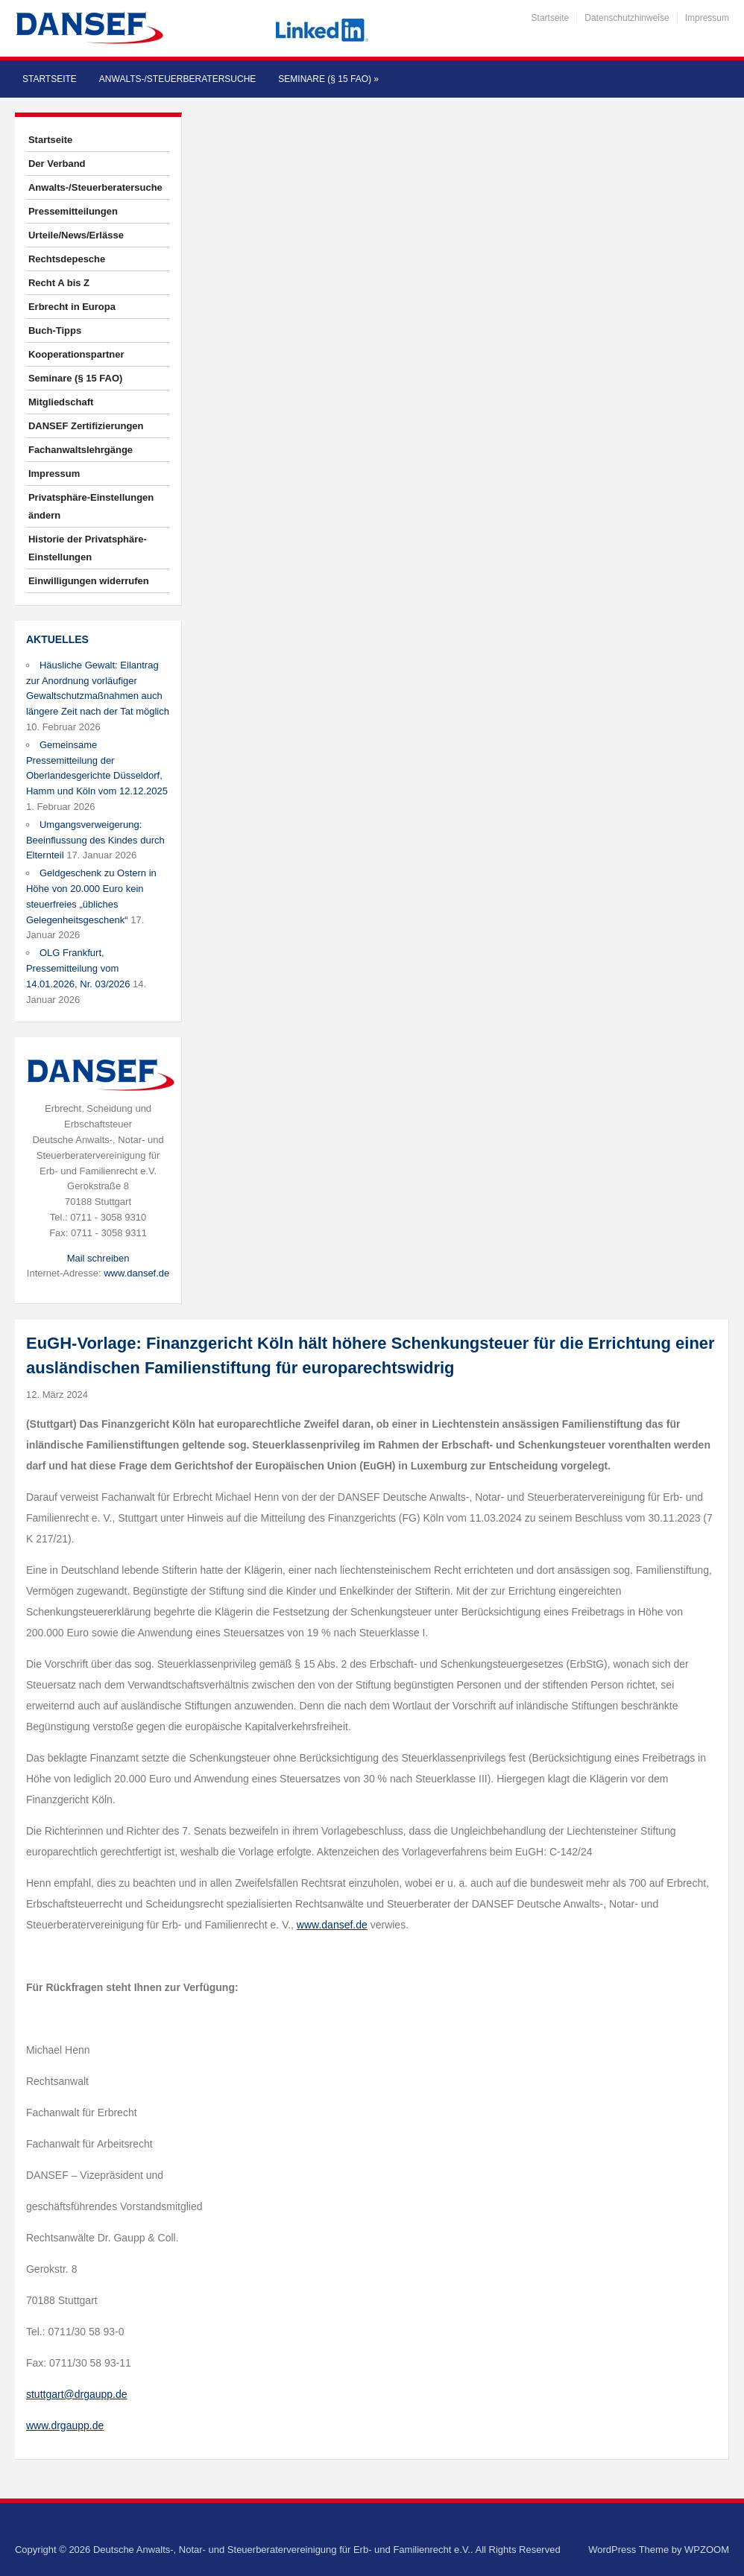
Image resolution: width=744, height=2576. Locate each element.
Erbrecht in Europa (72, 306)
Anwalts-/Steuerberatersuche (177, 79)
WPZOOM (706, 2549)
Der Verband (57, 163)
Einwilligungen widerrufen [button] (88, 580)
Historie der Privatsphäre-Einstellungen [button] (87, 548)
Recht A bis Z (58, 282)
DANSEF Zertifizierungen (86, 425)
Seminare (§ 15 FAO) (328, 79)
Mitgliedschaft (60, 402)
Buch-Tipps (54, 330)
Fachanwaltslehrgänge (80, 449)
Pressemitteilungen (73, 211)
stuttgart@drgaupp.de (76, 2394)
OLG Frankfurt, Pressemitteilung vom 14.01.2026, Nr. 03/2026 (78, 968)
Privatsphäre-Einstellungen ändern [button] (91, 506)
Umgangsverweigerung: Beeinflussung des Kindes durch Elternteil (95, 840)
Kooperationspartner (76, 354)
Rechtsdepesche (66, 259)
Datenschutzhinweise (626, 18)
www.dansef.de (136, 1273)
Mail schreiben (98, 1258)
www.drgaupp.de (65, 2425)
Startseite (551, 18)
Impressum (707, 18)
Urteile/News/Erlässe (76, 235)
